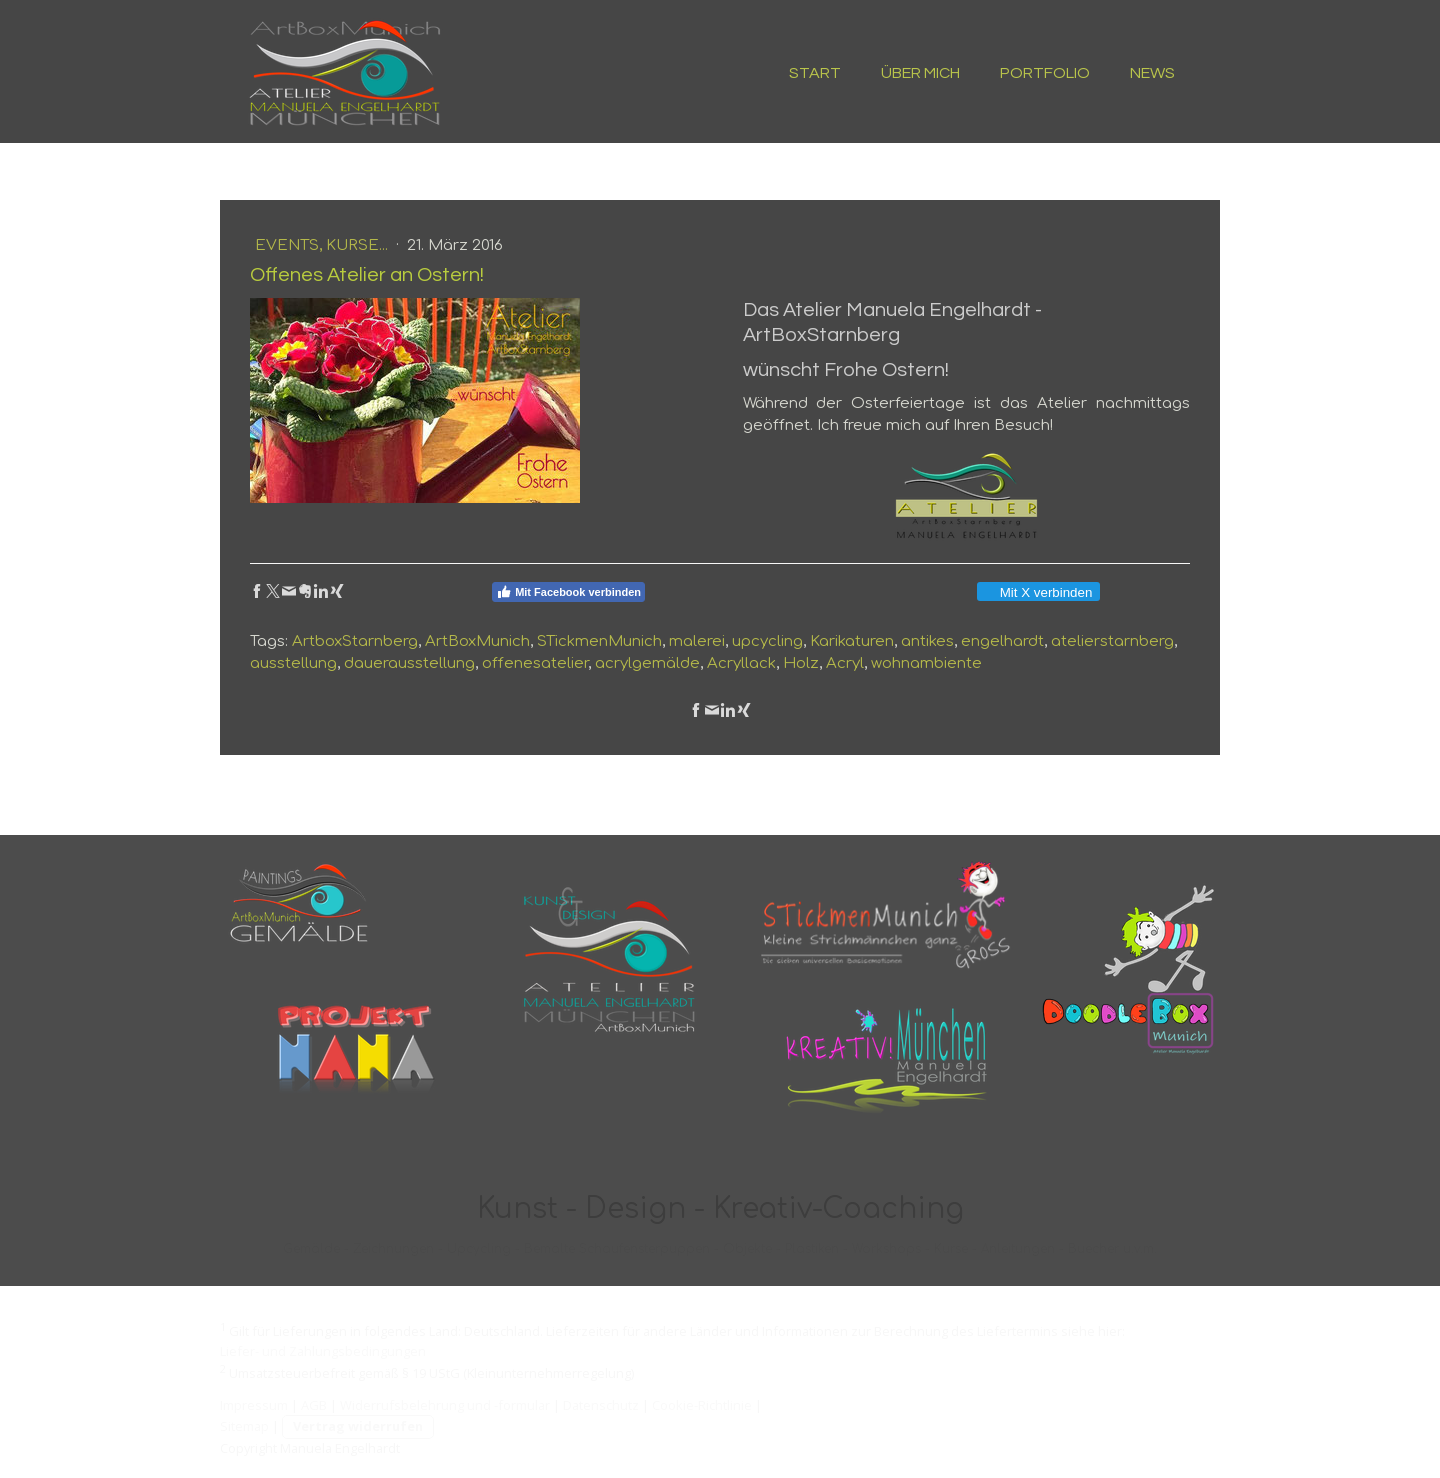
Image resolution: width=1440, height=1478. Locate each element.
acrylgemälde (647, 663)
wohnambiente (926, 663)
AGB (314, 1405)
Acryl (845, 663)
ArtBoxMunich (477, 641)
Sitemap (244, 1426)
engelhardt (1002, 641)
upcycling (767, 641)
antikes (927, 641)
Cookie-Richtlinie (702, 1405)
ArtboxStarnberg (355, 641)
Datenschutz (601, 1405)
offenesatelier (535, 663)
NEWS (1152, 73)
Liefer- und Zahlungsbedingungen (323, 1351)
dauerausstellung (409, 663)
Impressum (254, 1405)
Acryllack (741, 663)
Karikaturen (852, 641)
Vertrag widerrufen (358, 1426)
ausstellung (293, 663)
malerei (697, 641)
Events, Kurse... (323, 245)
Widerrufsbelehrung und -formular (445, 1405)
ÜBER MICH (920, 73)
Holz (801, 663)
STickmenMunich (599, 641)
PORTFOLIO (1045, 73)
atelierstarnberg (1112, 641)
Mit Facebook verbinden (568, 592)
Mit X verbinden (1038, 592)
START (815, 73)
